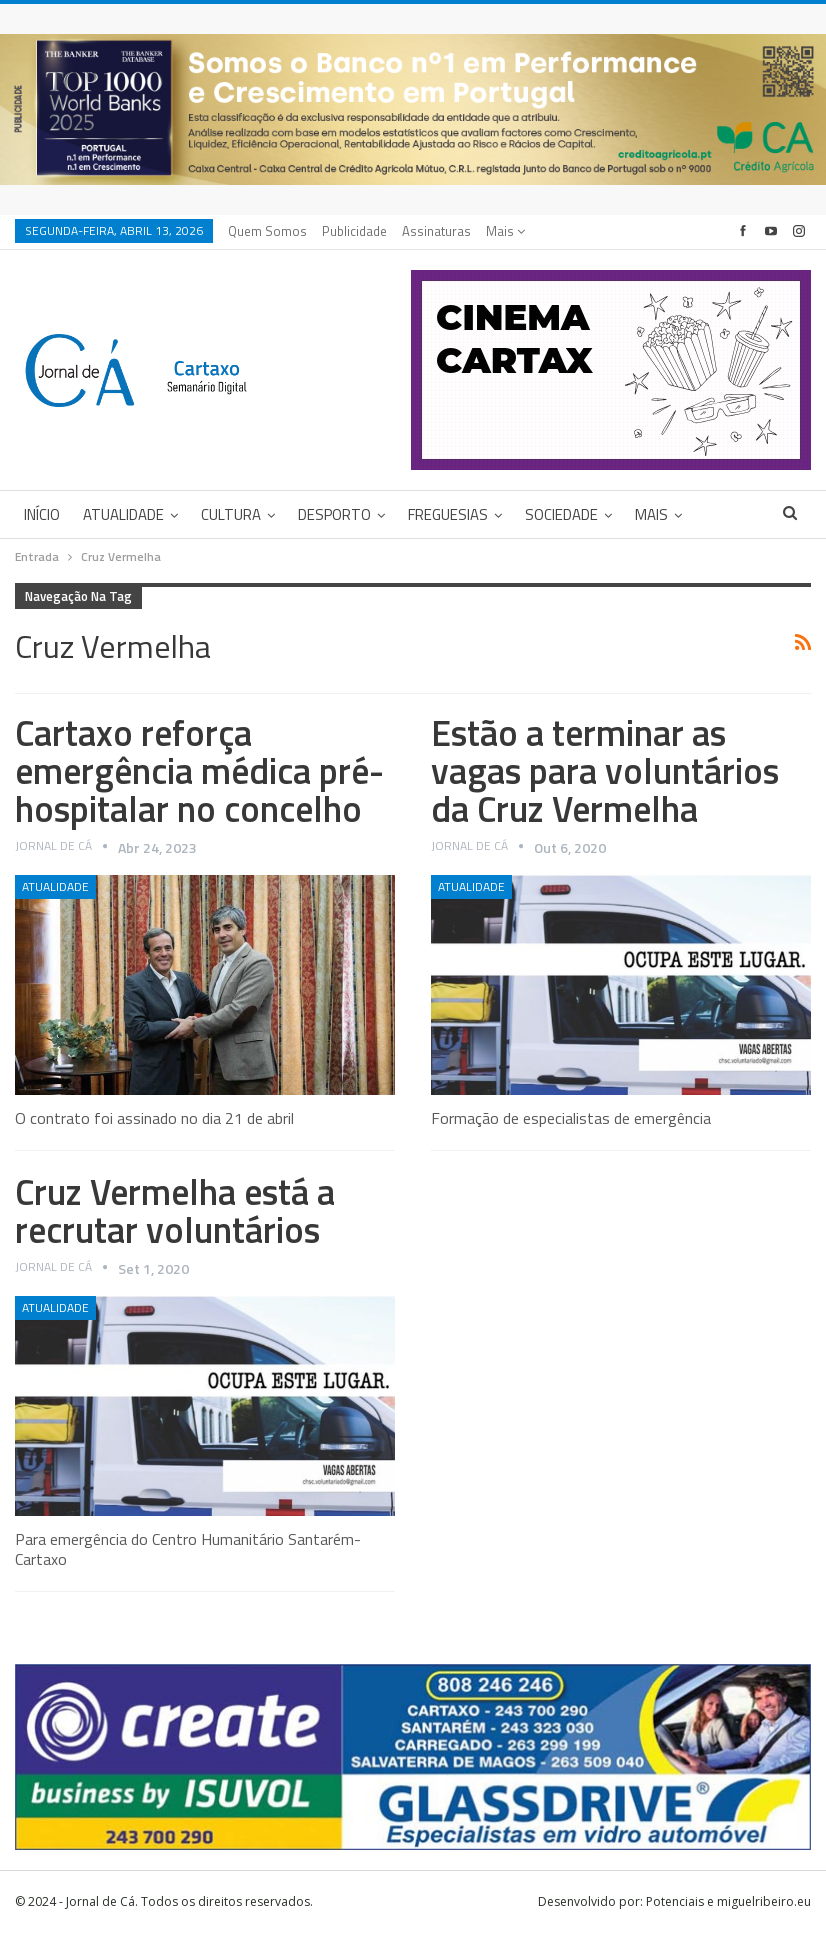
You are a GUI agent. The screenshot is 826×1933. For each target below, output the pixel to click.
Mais (505, 231)
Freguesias (448, 514)
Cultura (231, 514)
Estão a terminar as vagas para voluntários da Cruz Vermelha (605, 770)
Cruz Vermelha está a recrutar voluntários (175, 1210)
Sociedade (561, 514)
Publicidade (354, 231)
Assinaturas (436, 231)
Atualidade (123, 514)
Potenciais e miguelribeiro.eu (728, 1901)
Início (42, 514)
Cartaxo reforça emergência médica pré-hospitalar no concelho (199, 770)
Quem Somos (267, 231)
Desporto (334, 514)
